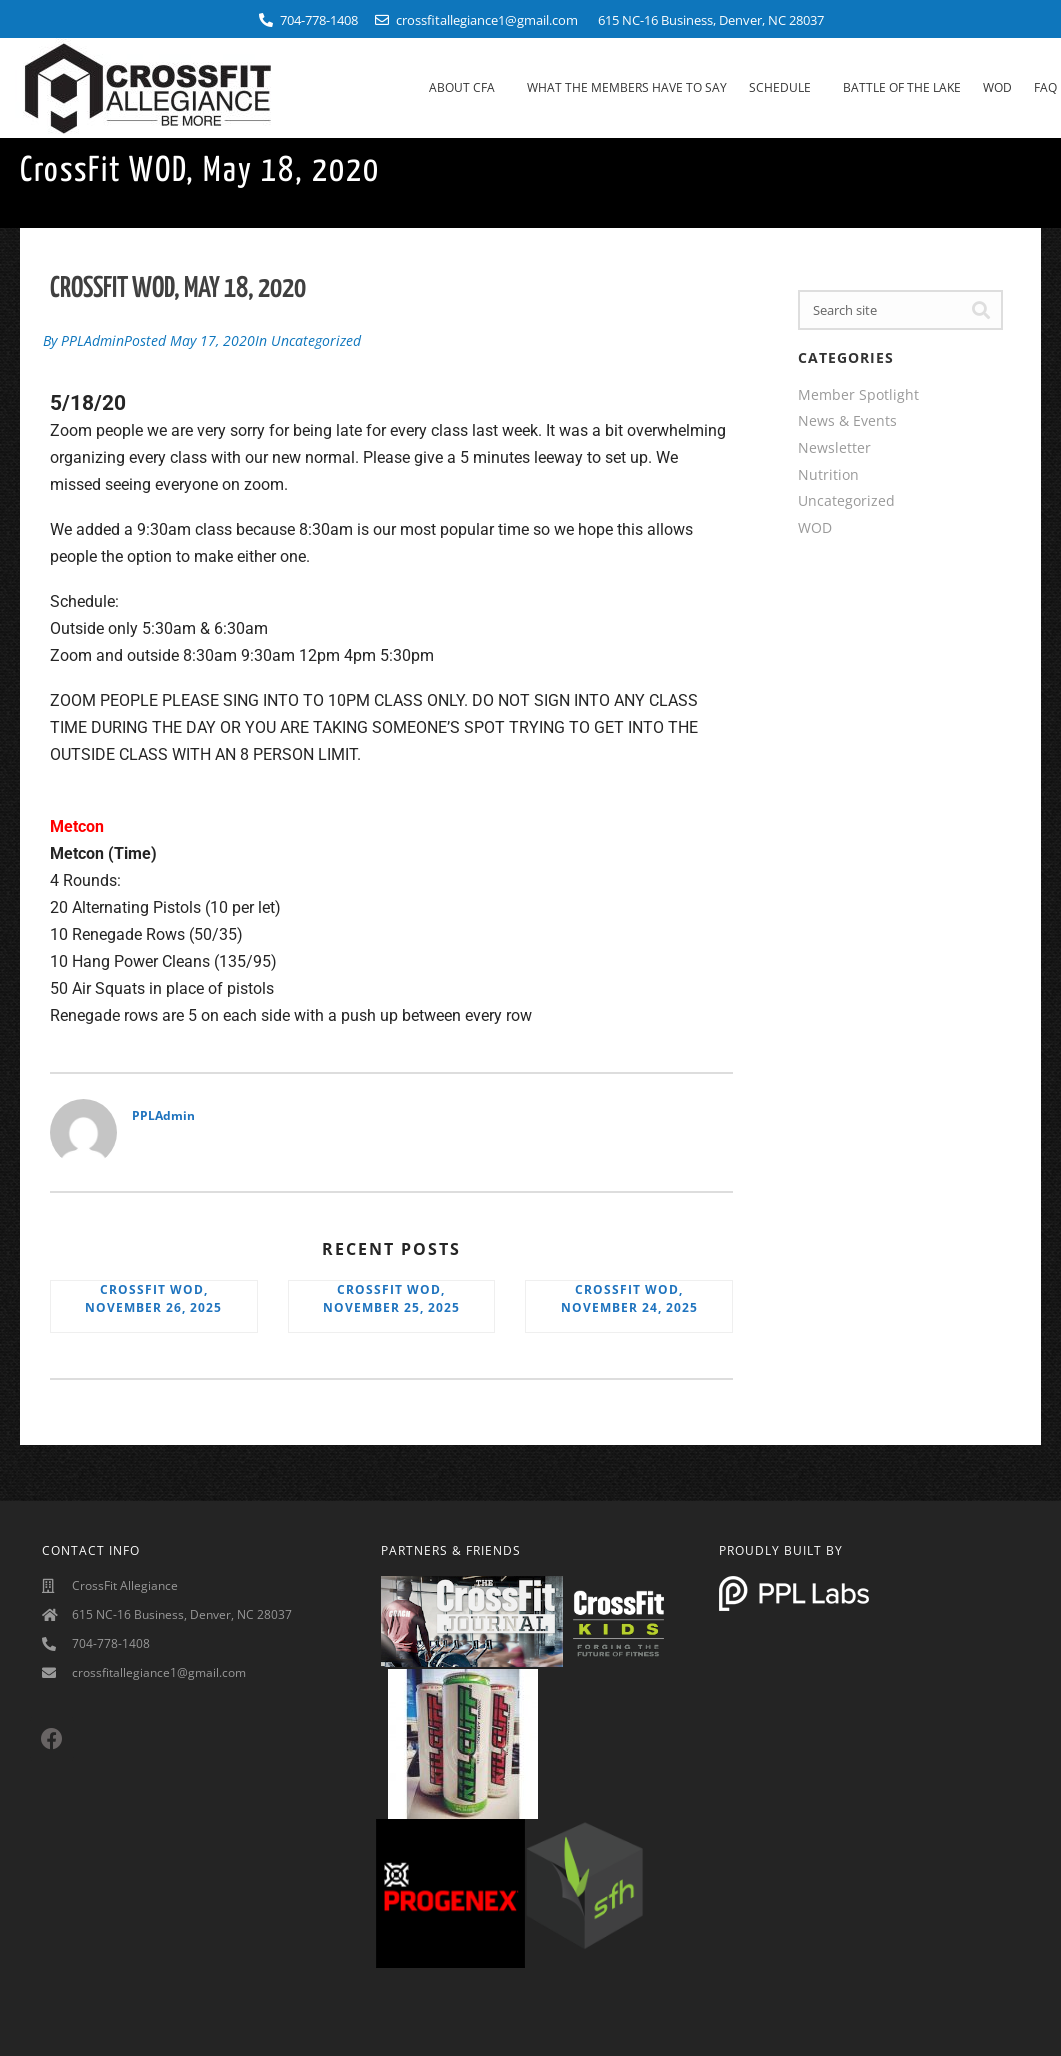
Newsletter (834, 447)
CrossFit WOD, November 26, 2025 (153, 1294)
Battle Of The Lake (902, 87)
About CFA (467, 88)
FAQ (1045, 87)
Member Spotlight (858, 394)
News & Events (847, 420)
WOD (997, 87)
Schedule (785, 88)
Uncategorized (316, 338)
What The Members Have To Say (627, 87)
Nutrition (828, 474)
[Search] (981, 310)
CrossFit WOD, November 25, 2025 (391, 1294)
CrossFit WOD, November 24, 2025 (629, 1294)
